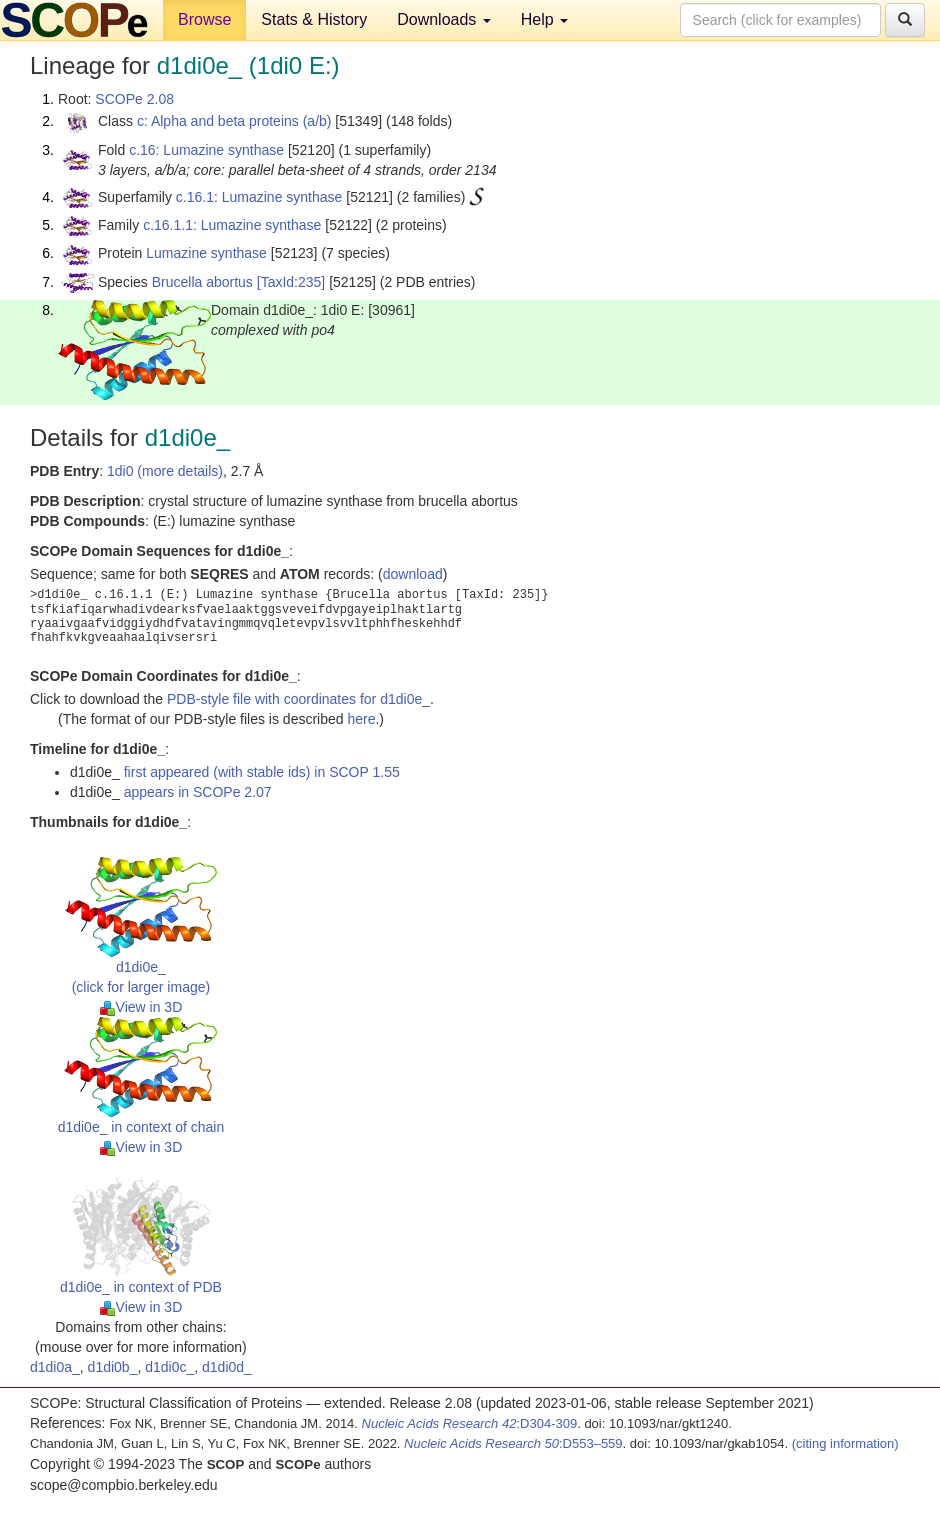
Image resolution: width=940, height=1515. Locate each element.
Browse (204, 19)
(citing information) (845, 1443)
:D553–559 (513, 1443)
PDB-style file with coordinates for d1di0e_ (298, 699)
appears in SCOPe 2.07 (198, 792)
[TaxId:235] (291, 282)
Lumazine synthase (206, 253)
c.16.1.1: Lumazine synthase (232, 225)
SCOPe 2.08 (134, 99)
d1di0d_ (227, 1367)
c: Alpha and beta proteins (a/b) (234, 121)
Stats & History (314, 19)
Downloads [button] (444, 19)
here (361, 719)
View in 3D (141, 1007)
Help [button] (544, 19)
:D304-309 (470, 1423)
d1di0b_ (113, 1367)
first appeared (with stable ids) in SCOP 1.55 (262, 772)
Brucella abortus (202, 282)
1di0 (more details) (165, 471)
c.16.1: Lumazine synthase (259, 197)
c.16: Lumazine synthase (206, 150)
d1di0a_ (55, 1367)
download (413, 574)
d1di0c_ (169, 1367)
